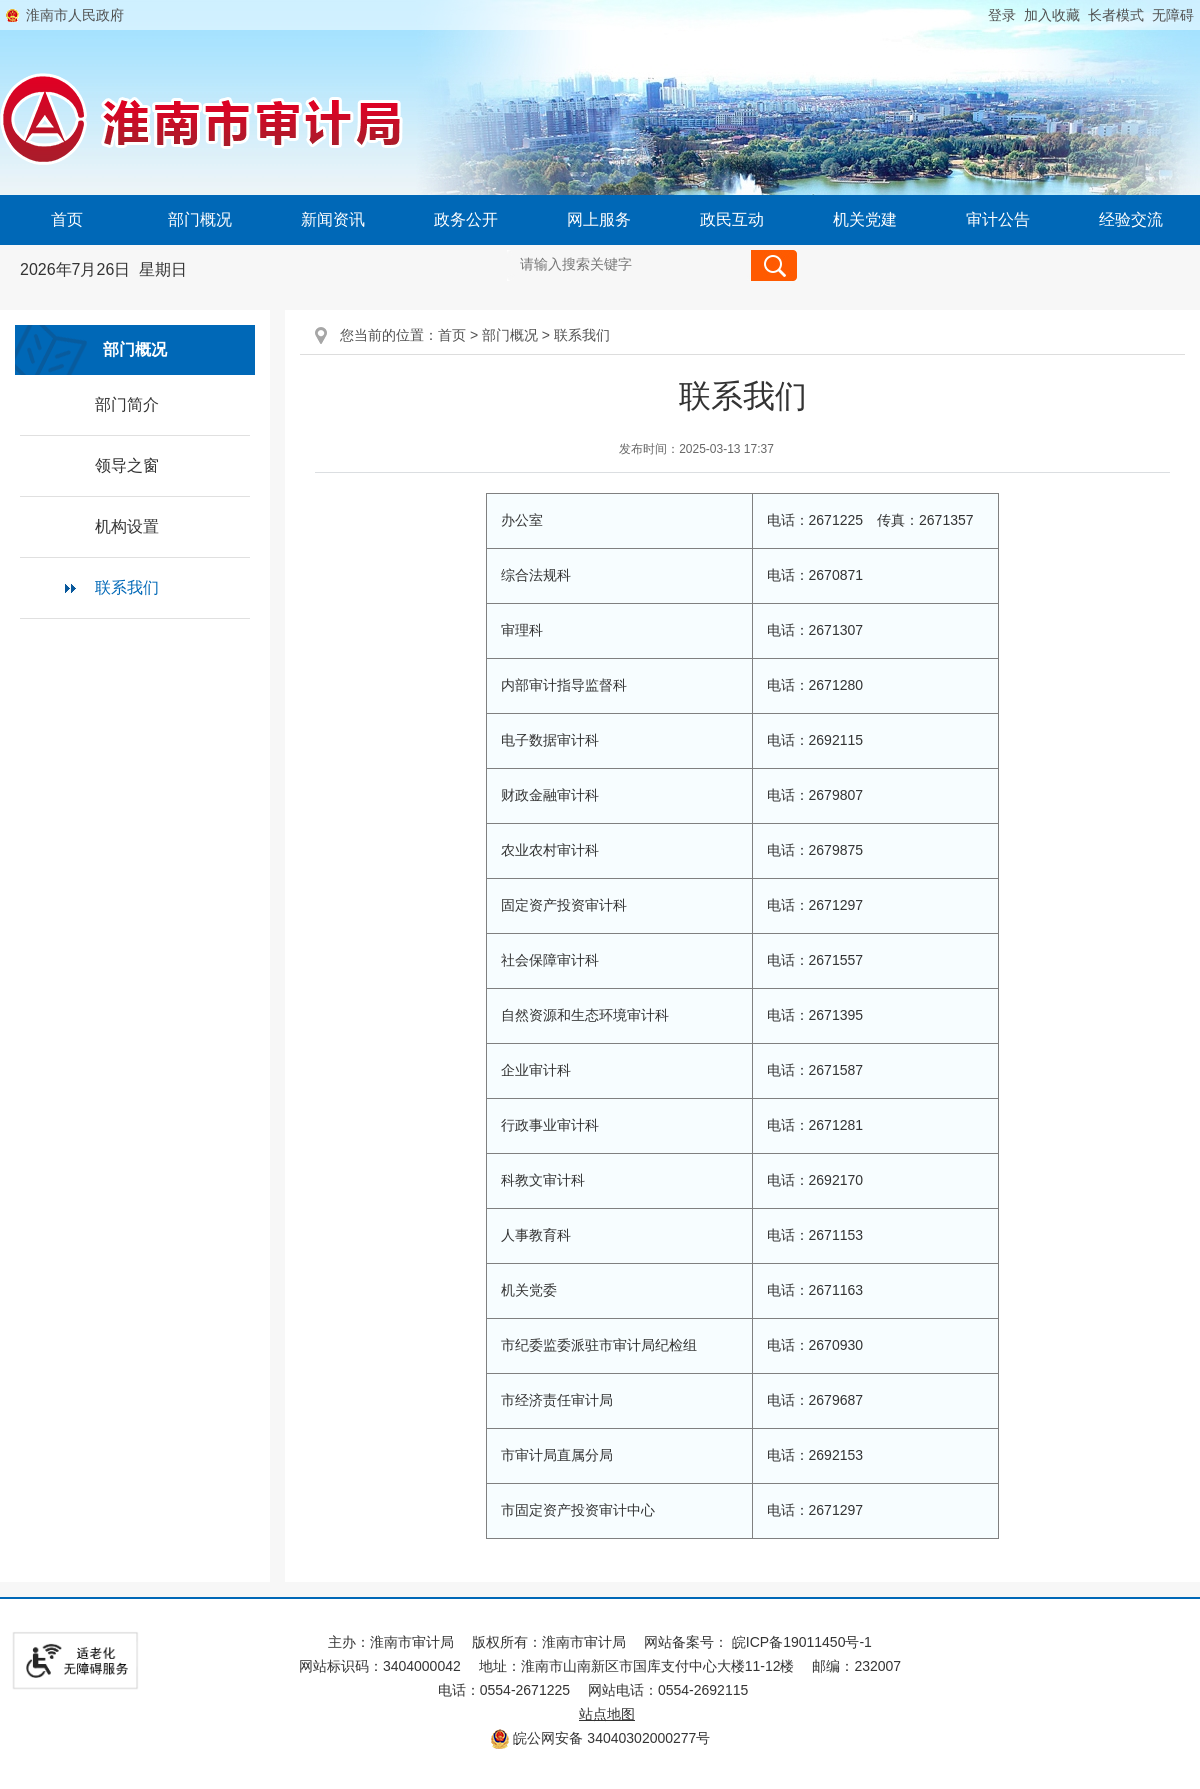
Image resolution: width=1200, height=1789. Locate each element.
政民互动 (732, 219)
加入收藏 (1052, 15)
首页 (67, 219)
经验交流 (1131, 219)
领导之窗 (127, 465)
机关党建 (865, 219)
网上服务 (599, 219)
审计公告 (998, 219)
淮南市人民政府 (75, 15)
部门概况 (200, 219)
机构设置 (127, 526)
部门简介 (127, 404)
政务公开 (466, 219)
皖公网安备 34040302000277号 (600, 1738)
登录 (1002, 15)
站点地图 (607, 1714)
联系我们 (127, 587)
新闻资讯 (333, 219)
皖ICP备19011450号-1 (802, 1642)
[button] (1112, 15)
